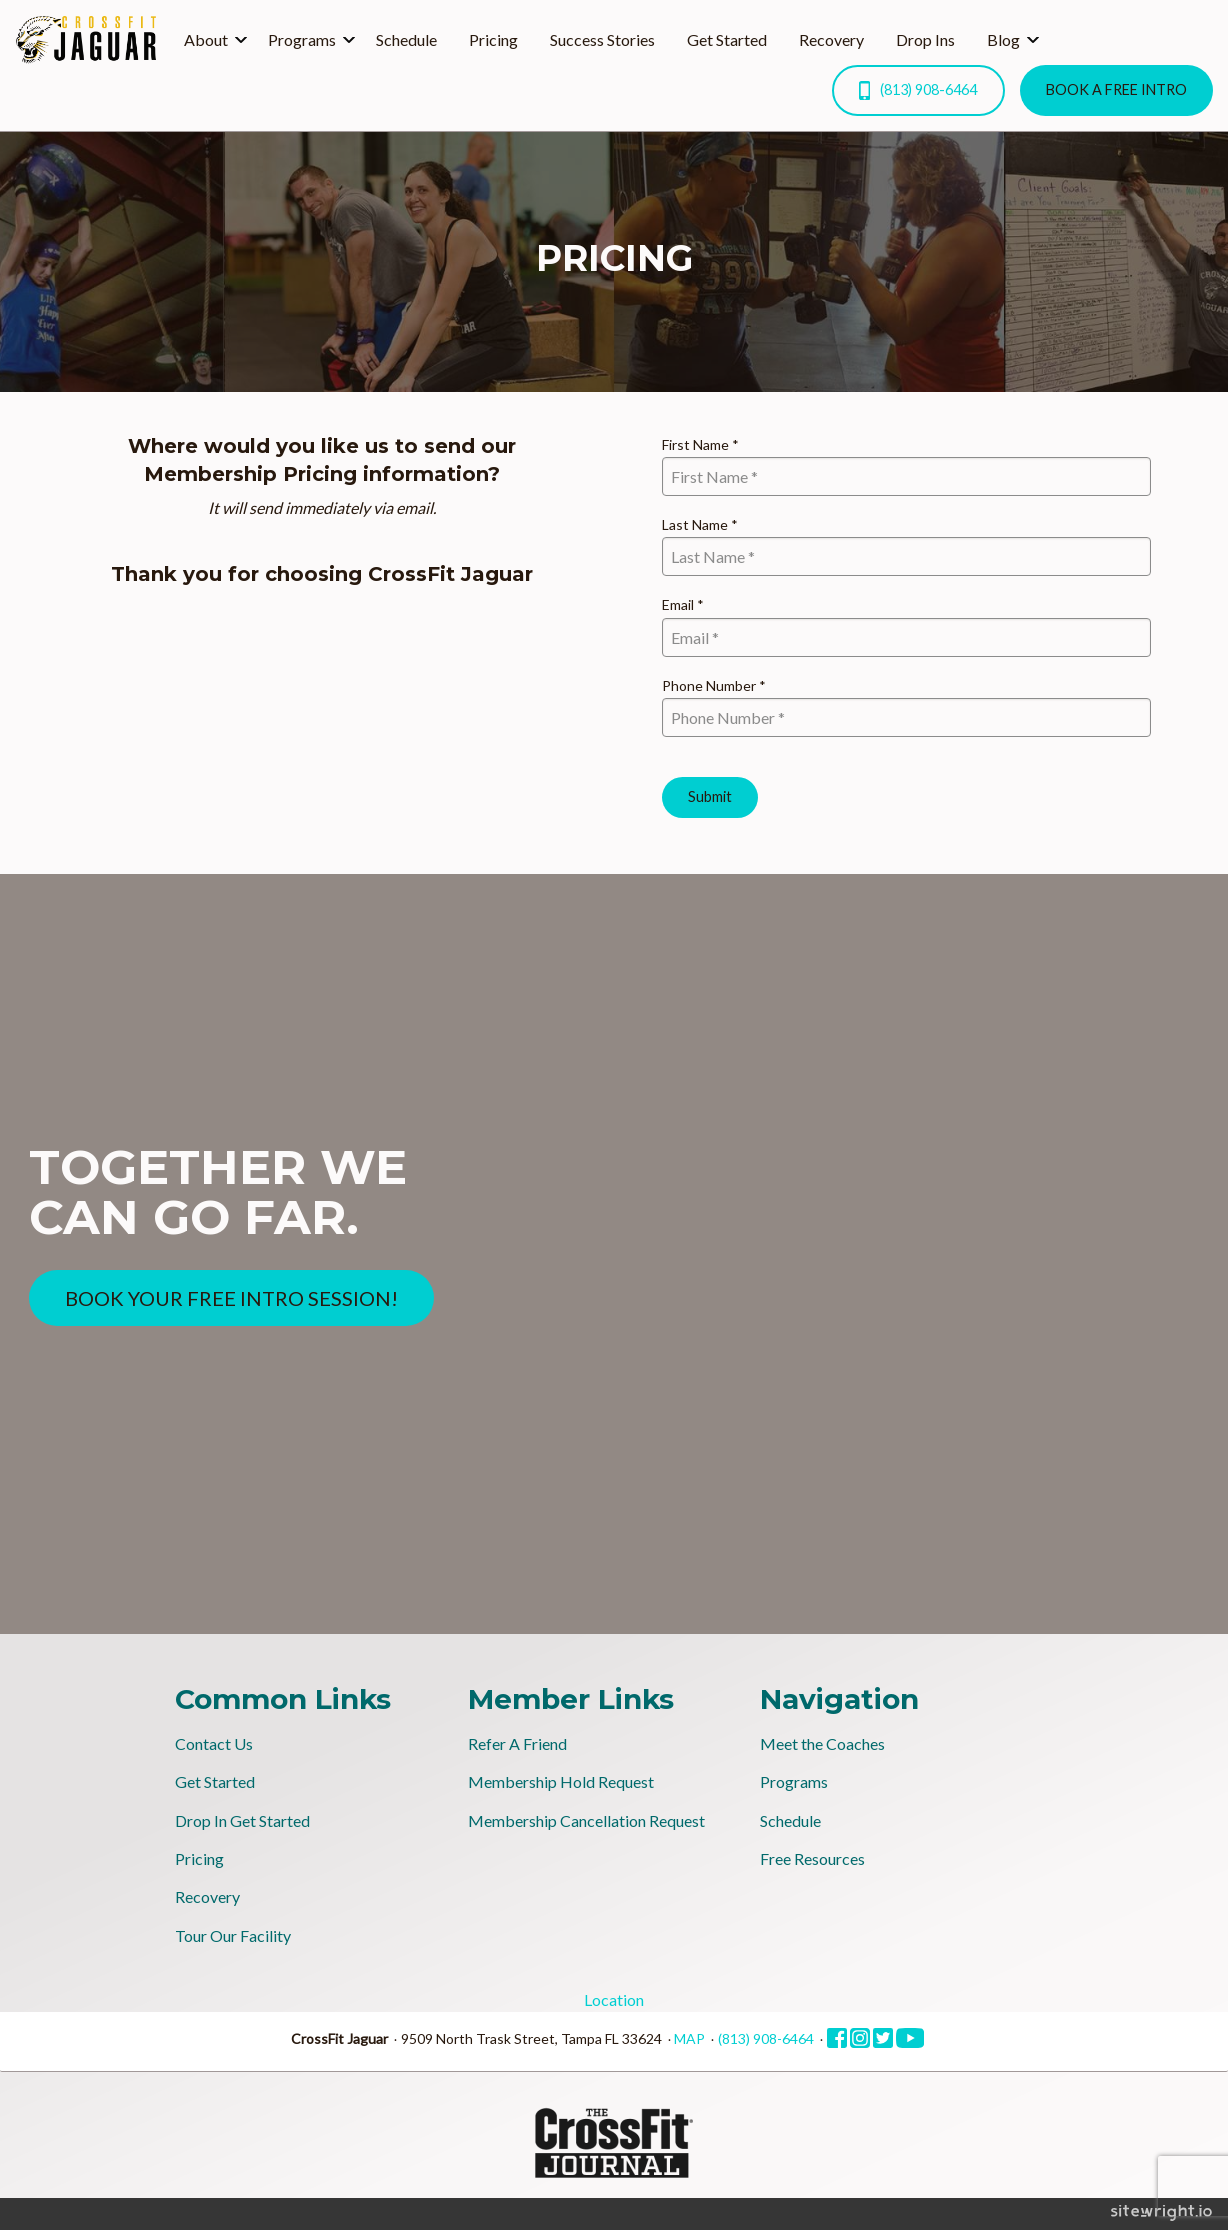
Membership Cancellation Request (586, 1820)
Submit (710, 796)
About (206, 39)
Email (683, 604)
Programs (302, 39)
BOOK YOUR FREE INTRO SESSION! (231, 1298)
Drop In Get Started (242, 1820)
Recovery (831, 39)
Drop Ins (925, 39)
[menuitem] (210, 40)
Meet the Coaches (822, 1743)
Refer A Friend (517, 1743)
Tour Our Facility (233, 1935)
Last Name (700, 524)
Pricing (493, 39)
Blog (1003, 39)
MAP (689, 2038)
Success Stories (602, 39)
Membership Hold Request (561, 1781)
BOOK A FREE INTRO (1116, 89)
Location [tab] (614, 1999)
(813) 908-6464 (918, 90)
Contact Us (214, 1743)
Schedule (406, 39)
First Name (700, 444)
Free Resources (812, 1858)
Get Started (727, 39)
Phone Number (714, 685)
